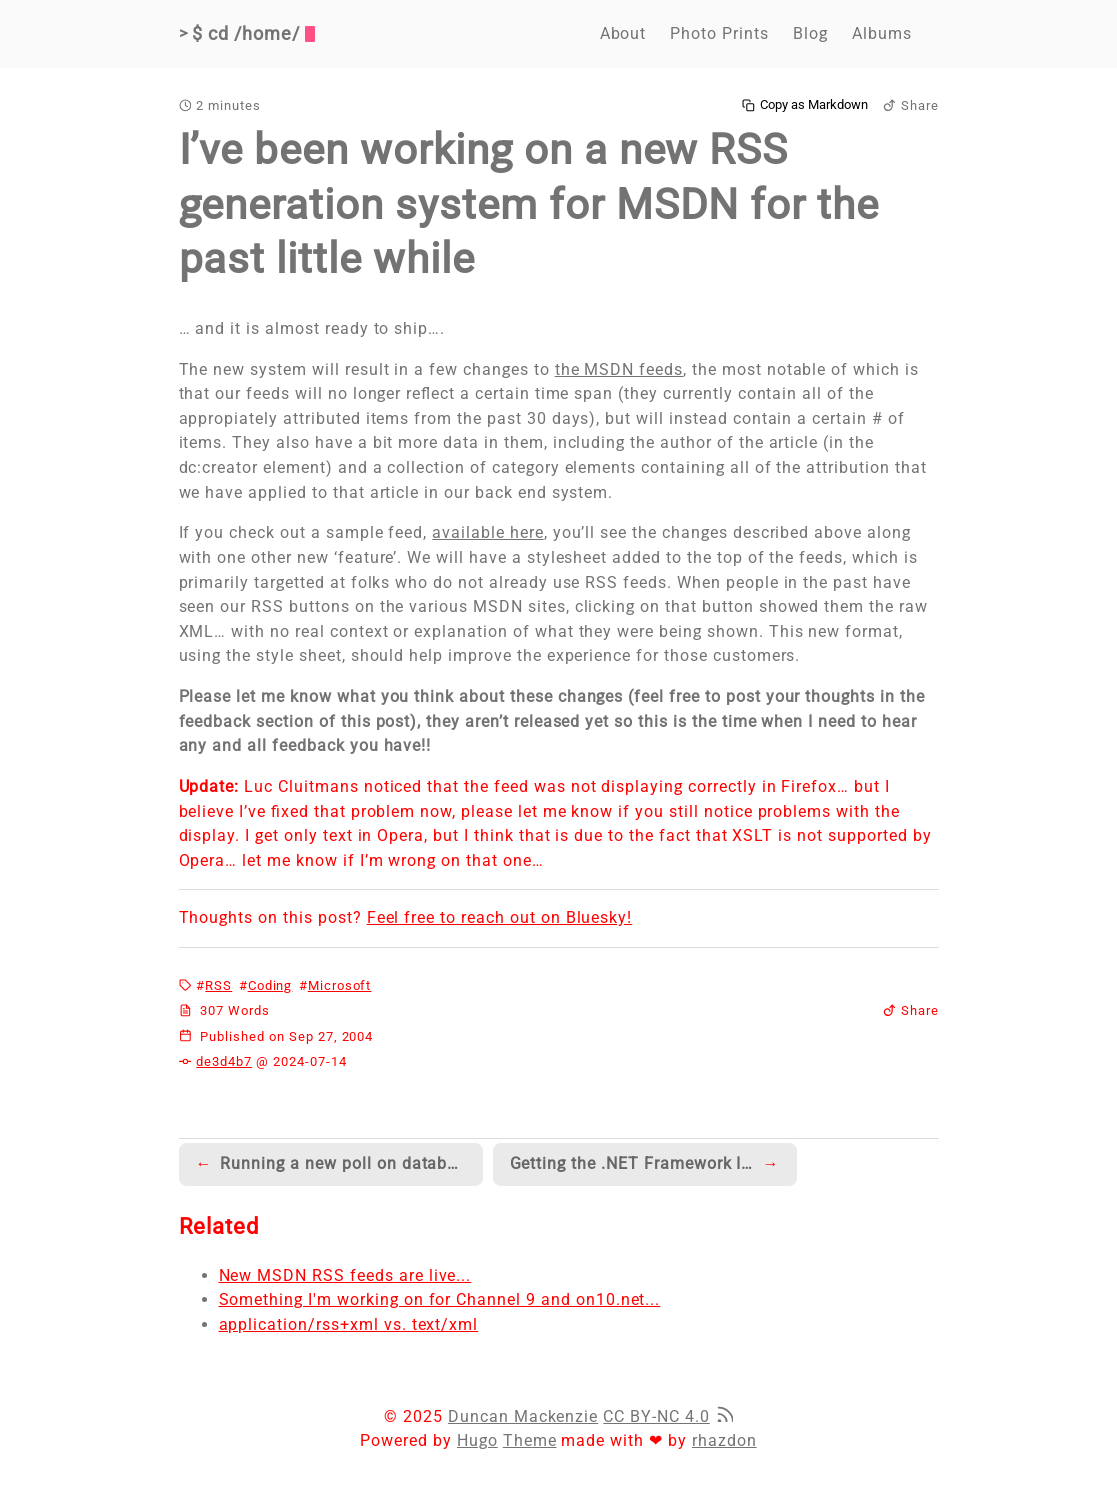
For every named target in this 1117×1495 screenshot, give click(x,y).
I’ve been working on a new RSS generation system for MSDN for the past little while (529, 204)
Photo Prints (719, 33)
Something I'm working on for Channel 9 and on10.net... (440, 1299)
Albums (882, 33)
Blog (810, 33)
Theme (530, 1440)
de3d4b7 (224, 1061)
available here (487, 532)
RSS (218, 985)
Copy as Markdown (805, 105)
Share (911, 105)
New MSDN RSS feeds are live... (345, 1275)
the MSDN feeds (619, 369)
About (623, 33)
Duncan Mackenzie (523, 1416)
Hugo (477, 1440)
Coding (270, 985)
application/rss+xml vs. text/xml (349, 1324)
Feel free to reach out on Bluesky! (500, 917)
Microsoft (340, 985)
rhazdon (724, 1440)
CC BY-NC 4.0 (656, 1416)
